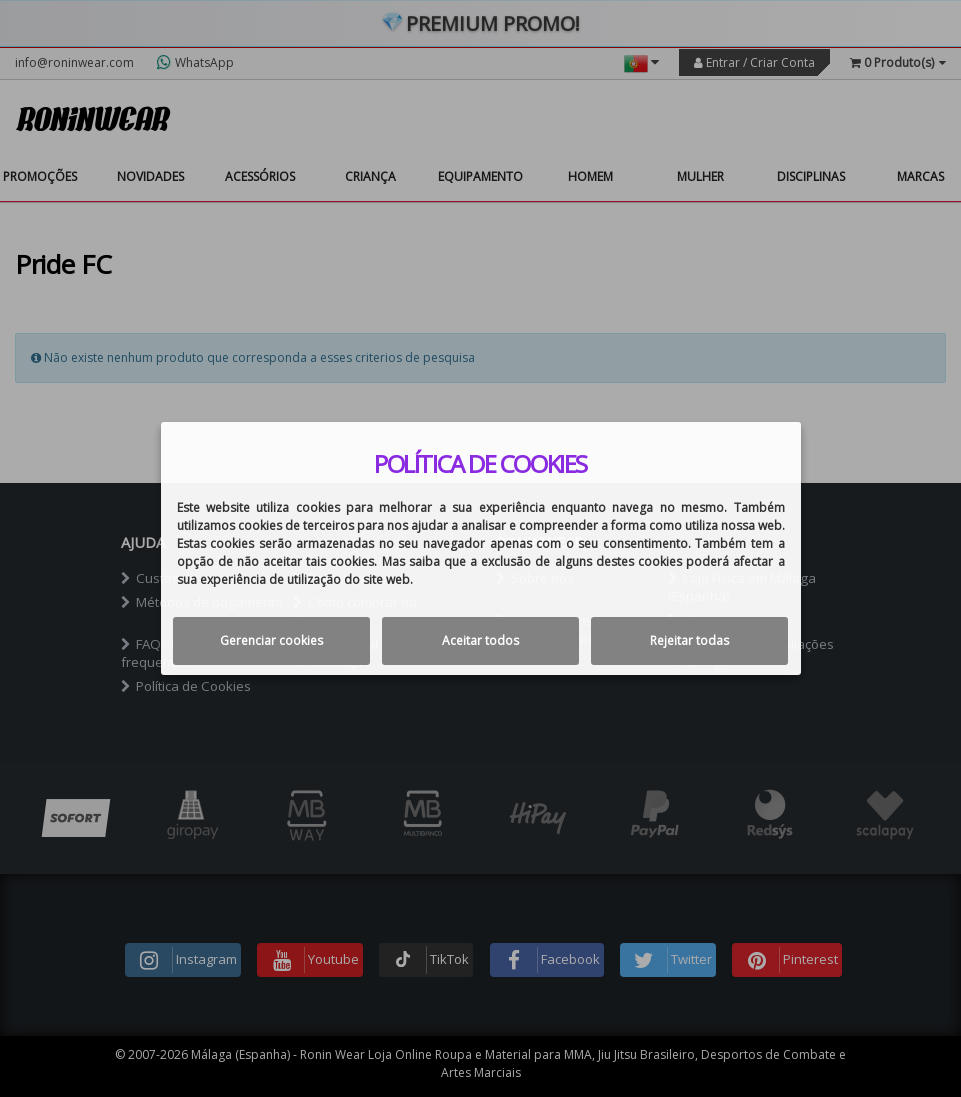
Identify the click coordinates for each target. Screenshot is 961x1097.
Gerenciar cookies (271, 640)
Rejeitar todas (689, 640)
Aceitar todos (480, 640)
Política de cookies (480, 464)
